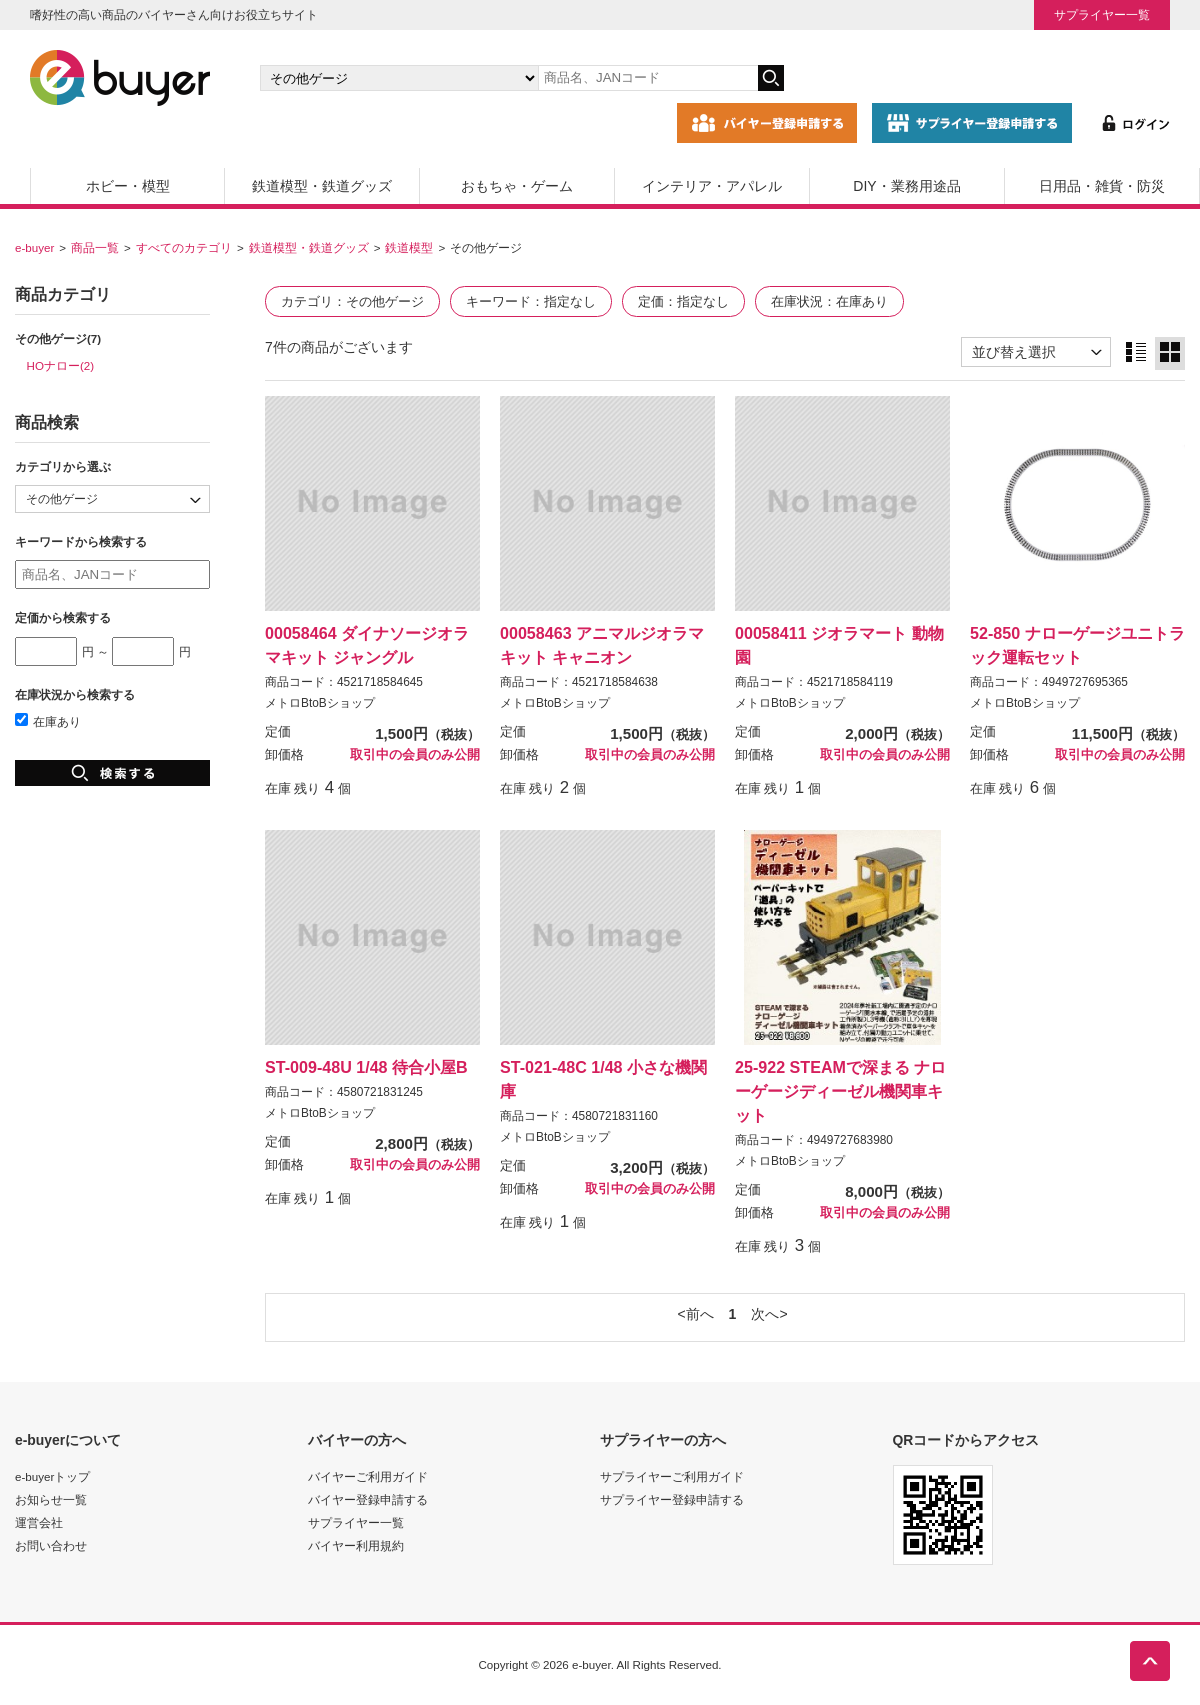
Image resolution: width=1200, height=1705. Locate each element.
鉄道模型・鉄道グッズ (322, 186)
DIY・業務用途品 (906, 186)
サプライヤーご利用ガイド (672, 1476)
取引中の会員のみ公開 (415, 755)
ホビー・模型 (128, 186)
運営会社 (39, 1522)
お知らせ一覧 (51, 1499)
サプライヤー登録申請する (672, 1499)
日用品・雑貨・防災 (1102, 186)
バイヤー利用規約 (356, 1545)
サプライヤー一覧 (1102, 14)
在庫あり (48, 721)
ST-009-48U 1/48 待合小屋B (366, 1067)
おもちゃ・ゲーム (517, 186)
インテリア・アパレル (712, 186)
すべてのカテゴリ (184, 247)
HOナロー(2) (61, 365)
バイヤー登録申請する (368, 1499)
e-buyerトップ (52, 1476)
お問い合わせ (51, 1545)
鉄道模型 (409, 247)
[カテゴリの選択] (399, 78)
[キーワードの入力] (648, 78)
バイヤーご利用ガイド (368, 1476)
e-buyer (34, 247)
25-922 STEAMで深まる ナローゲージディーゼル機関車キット (840, 1091)
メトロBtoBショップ (320, 703)
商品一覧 (95, 247)
